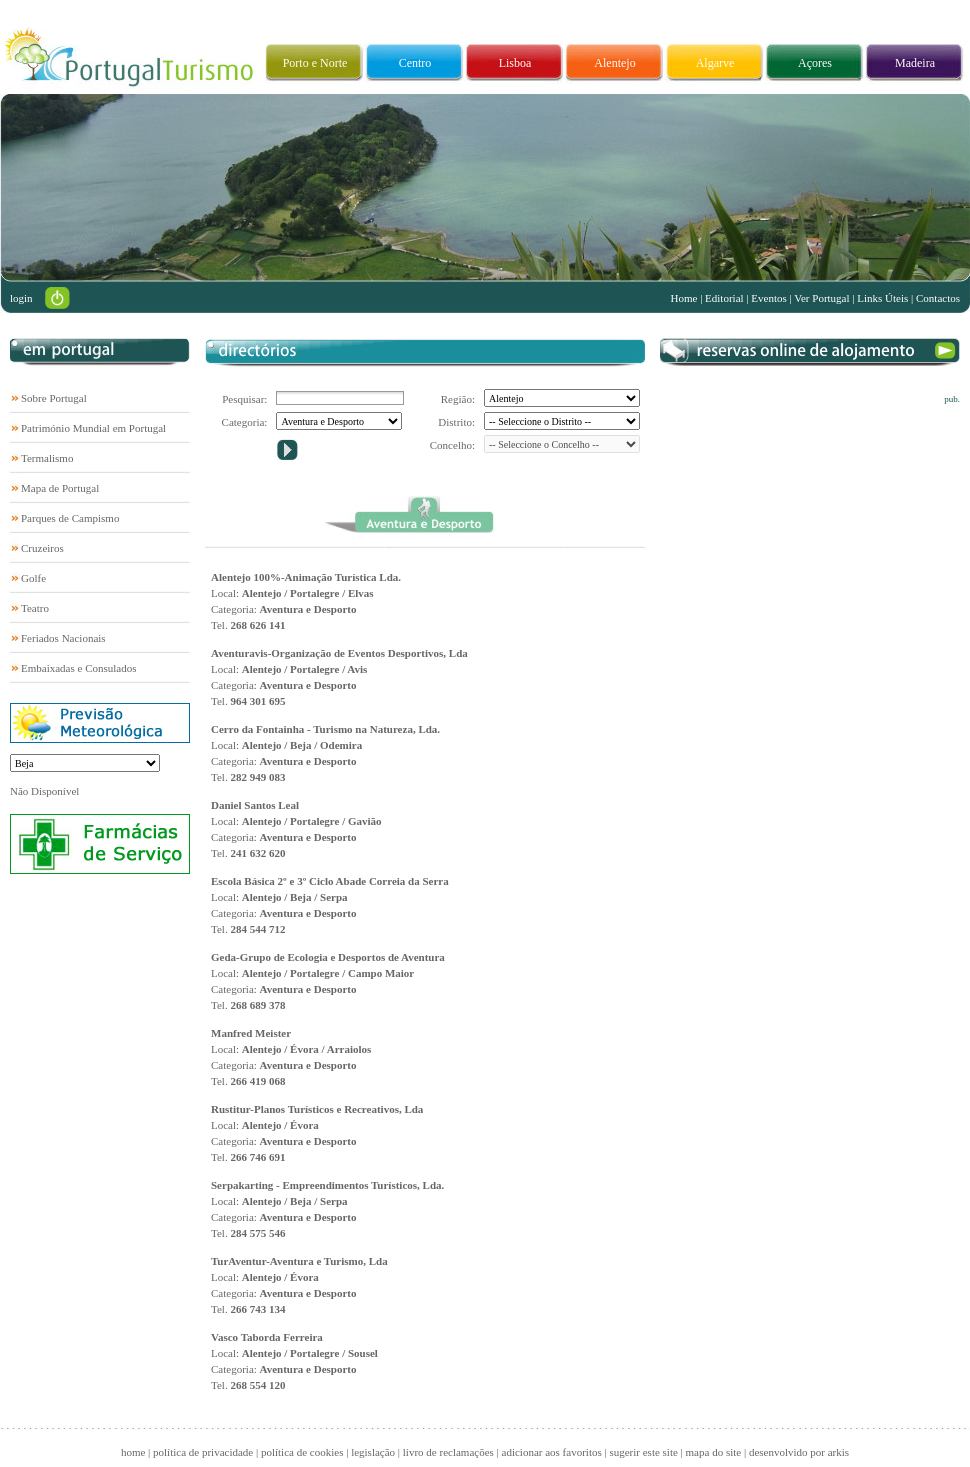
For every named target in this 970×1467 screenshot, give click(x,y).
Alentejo (614, 63)
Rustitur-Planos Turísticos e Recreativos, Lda (317, 1109)
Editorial (724, 298)
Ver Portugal (821, 298)
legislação (373, 1452)
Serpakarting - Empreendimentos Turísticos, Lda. (327, 1185)
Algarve (715, 63)
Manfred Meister (251, 1033)
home (133, 1452)
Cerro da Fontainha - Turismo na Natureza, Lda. (325, 729)
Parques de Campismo (70, 518)
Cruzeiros (42, 548)
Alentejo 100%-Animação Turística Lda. (306, 577)
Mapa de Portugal (60, 488)
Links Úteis (882, 298)
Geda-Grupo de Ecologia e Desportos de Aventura (328, 957)
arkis (838, 1452)
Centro (415, 63)
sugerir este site (643, 1452)
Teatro (35, 608)
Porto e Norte (315, 63)
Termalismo (47, 458)
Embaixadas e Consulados (78, 668)
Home (684, 298)
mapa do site (714, 1452)
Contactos (938, 298)
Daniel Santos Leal (255, 805)
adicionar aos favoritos (552, 1452)
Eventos (768, 298)
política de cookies (302, 1452)
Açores (815, 63)
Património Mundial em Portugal (93, 428)
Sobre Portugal (54, 398)
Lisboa (515, 63)
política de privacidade (203, 1452)
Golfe (33, 578)
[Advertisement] (790, 529)
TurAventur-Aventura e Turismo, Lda (299, 1261)
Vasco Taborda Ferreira (267, 1337)
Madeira (915, 63)
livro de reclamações (448, 1452)
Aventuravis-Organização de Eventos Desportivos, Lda (339, 653)
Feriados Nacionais (63, 638)
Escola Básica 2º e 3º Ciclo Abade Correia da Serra (330, 881)
